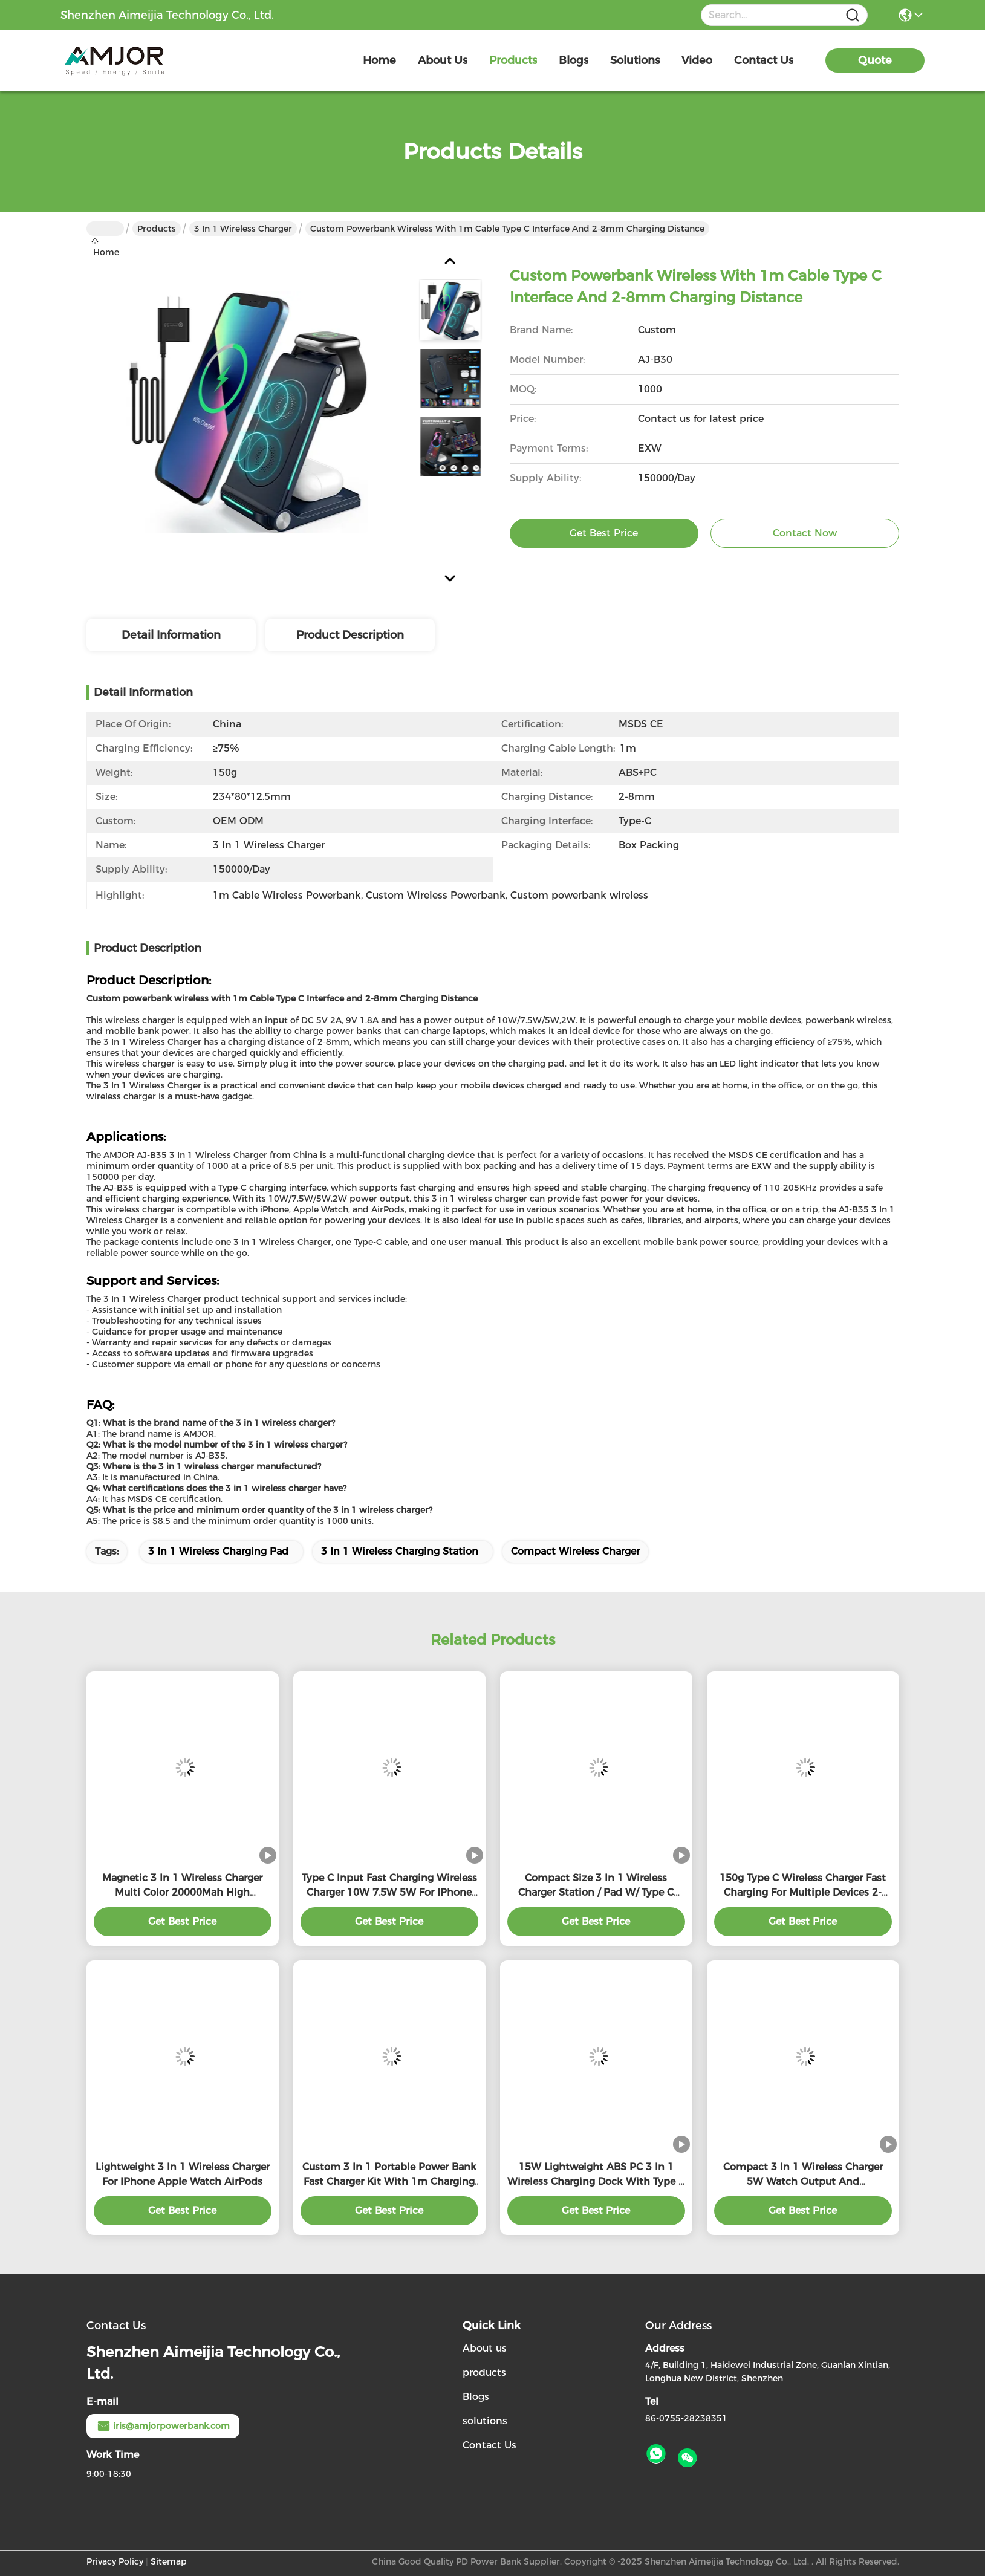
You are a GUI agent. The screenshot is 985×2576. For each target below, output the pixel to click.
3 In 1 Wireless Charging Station (399, 1551)
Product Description (350, 635)
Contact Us (489, 2445)
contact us (763, 60)
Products (156, 228)
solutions (635, 60)
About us (485, 2348)
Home (379, 60)
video (696, 60)
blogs (573, 60)
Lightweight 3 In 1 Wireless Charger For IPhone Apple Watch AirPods (183, 2174)
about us (442, 60)
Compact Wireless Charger (575, 1551)
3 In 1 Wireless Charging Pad (218, 1551)
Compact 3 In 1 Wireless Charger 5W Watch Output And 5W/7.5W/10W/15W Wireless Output (803, 2175)
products (513, 60)
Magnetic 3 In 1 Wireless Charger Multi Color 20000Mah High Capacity (182, 1886)
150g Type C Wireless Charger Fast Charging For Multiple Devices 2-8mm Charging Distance (803, 1886)
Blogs (476, 2396)
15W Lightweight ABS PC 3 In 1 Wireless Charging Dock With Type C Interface (596, 2175)
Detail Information (171, 635)
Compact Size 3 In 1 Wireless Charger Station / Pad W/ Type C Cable (596, 1886)
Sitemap (169, 2561)
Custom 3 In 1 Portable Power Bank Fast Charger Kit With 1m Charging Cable (389, 2175)
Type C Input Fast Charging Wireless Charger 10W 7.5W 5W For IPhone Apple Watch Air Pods (389, 1886)
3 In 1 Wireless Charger (243, 228)
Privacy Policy (114, 2561)
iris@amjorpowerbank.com (163, 2426)
